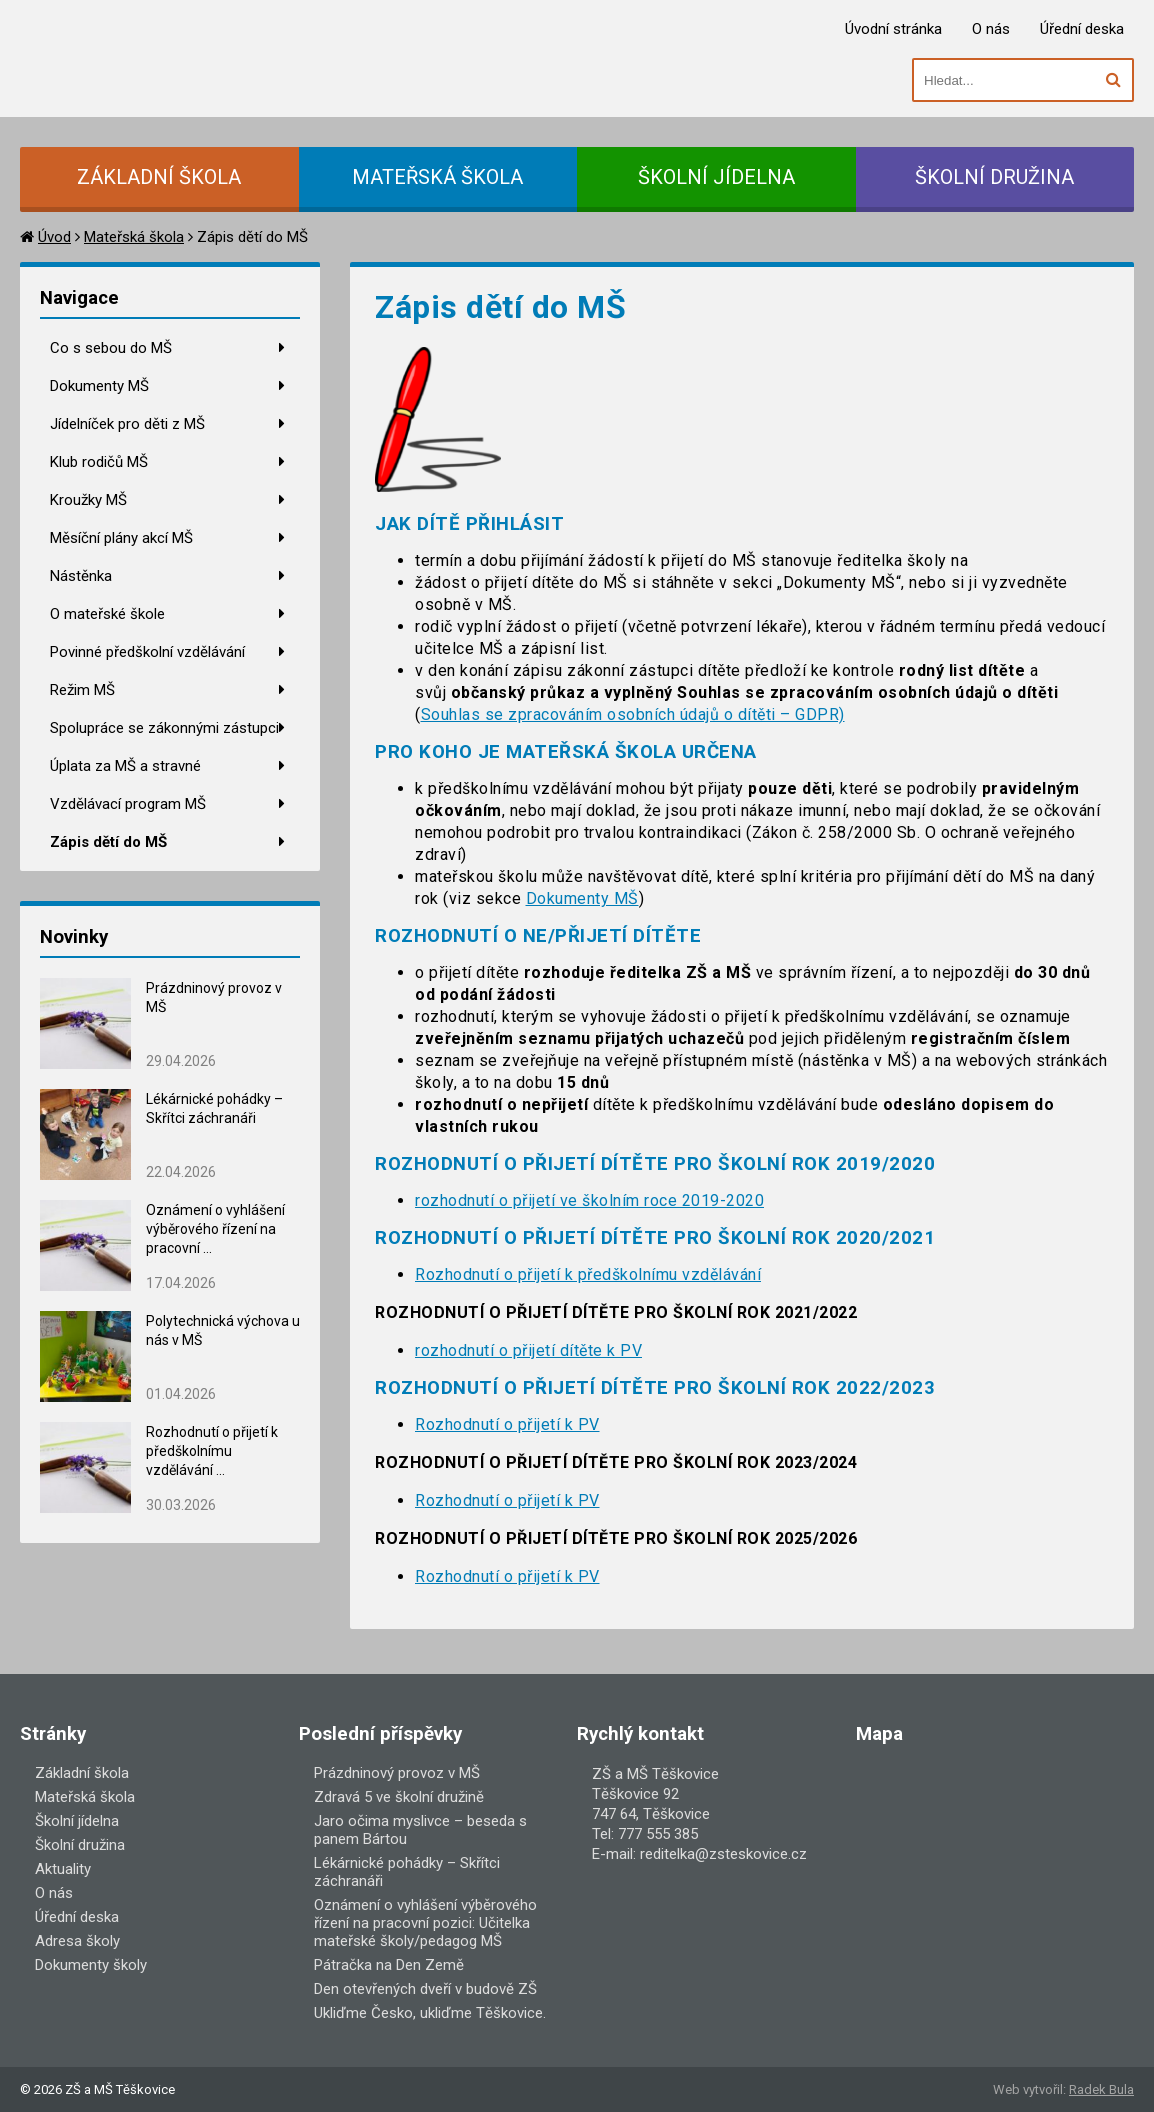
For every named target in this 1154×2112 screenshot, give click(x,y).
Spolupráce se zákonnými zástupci (164, 728)
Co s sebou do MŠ (111, 348)
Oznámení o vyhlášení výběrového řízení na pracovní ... (215, 1229)
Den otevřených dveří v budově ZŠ (425, 1989)
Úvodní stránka (893, 29)
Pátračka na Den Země (389, 1965)
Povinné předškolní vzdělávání (147, 652)
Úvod (54, 237)
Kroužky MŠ (88, 500)
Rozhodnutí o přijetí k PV (507, 1424)
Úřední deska (1082, 29)
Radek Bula (1101, 2089)
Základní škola (82, 1773)
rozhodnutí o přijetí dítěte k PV (528, 1350)
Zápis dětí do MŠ (108, 842)
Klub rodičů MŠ (99, 462)
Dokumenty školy (91, 1965)
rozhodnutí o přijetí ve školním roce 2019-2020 (589, 1200)
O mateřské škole (107, 614)
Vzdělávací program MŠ (128, 804)
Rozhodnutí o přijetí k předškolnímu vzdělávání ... (212, 1451)
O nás (991, 29)
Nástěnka (81, 576)
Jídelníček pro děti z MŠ (127, 424)
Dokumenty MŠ (99, 386)
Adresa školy (77, 1941)
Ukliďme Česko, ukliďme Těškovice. (430, 2013)
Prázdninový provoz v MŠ (397, 1773)
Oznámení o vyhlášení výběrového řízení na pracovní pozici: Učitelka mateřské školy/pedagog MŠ (425, 1923)
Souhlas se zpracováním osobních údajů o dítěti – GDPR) (633, 714)
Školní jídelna (77, 1821)
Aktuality (63, 1869)
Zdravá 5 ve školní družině (399, 1797)
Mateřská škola (134, 237)
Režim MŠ (82, 690)
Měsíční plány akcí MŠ (121, 538)
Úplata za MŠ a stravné (125, 766)
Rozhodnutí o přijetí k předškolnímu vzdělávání (588, 1274)
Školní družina (80, 1845)
